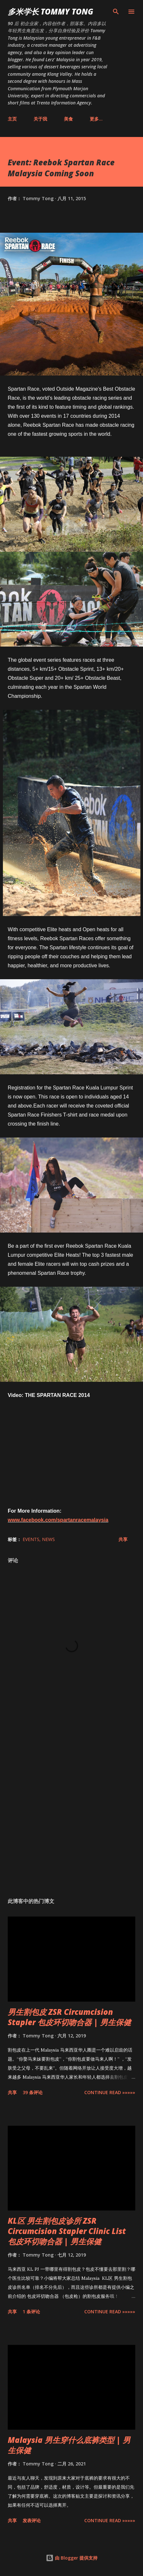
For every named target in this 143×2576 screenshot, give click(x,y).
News (48, 1539)
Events (31, 1539)
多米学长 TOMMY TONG (50, 11)
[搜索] (116, 11)
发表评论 (32, 2520)
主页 (12, 119)
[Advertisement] (71, 1805)
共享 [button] (123, 1539)
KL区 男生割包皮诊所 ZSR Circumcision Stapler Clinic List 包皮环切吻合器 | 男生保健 (67, 2231)
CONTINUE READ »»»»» (109, 2092)
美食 (68, 119)
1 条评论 (31, 2311)
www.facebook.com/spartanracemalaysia (58, 1520)
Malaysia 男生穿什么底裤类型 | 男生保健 (69, 2445)
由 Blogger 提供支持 (71, 2558)
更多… (96, 119)
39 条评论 (33, 2092)
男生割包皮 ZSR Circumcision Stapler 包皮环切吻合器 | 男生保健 (69, 2016)
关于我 (40, 119)
